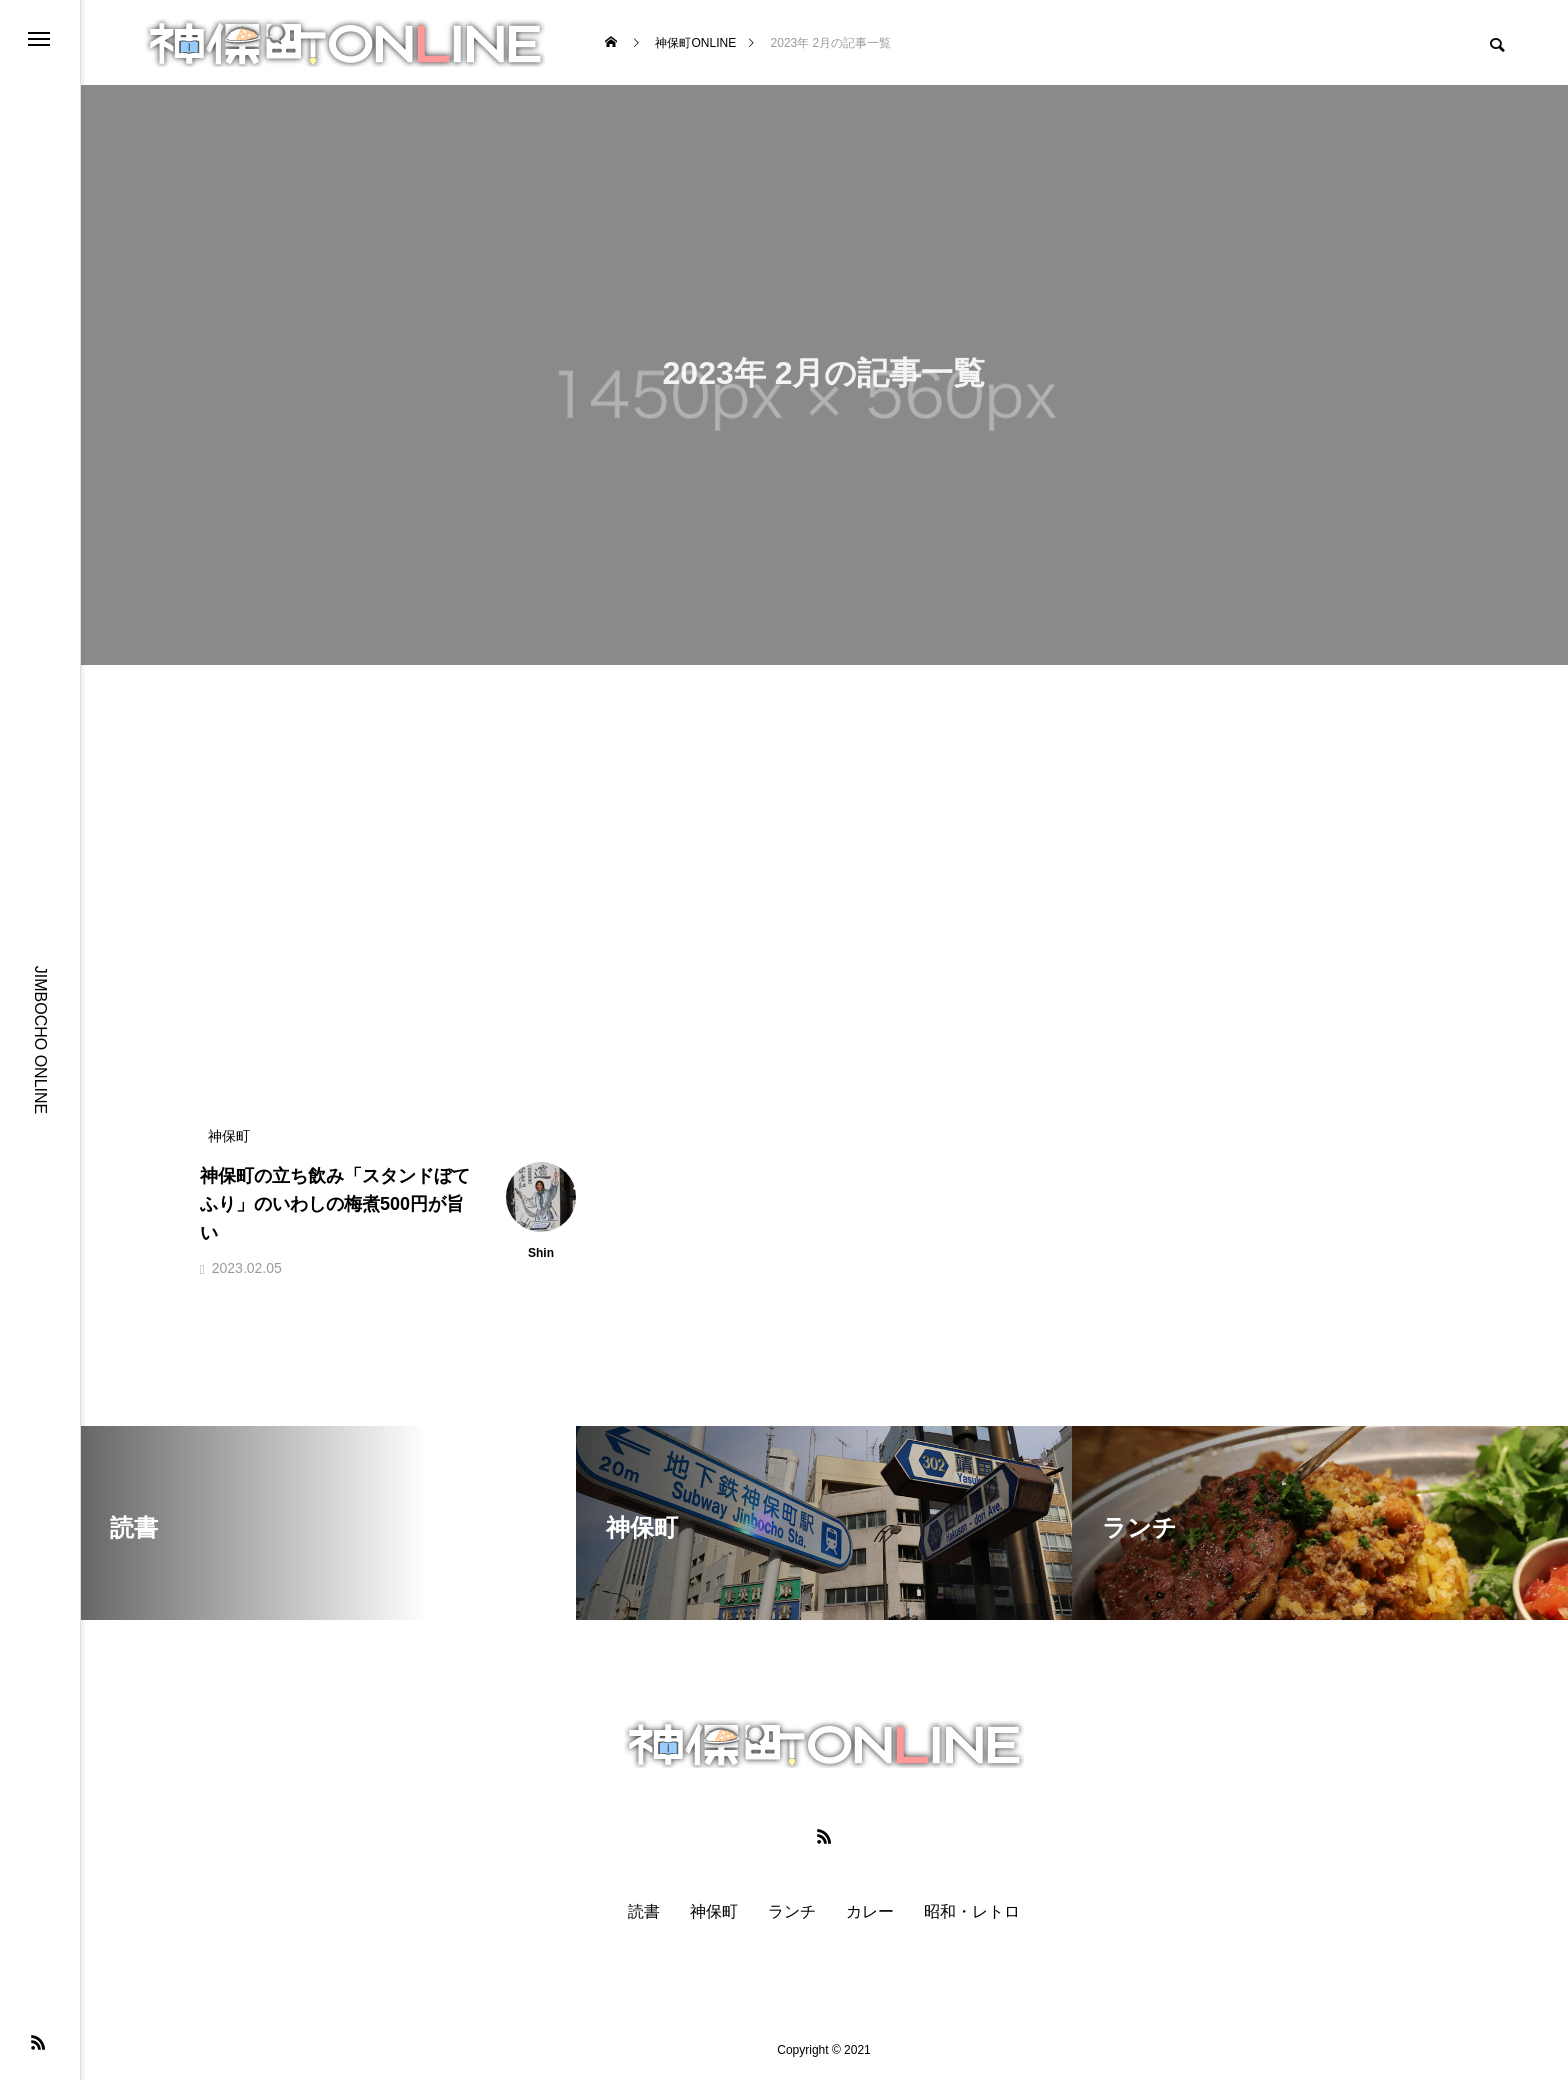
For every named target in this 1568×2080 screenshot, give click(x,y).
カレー (870, 1912)
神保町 (714, 1912)
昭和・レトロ (972, 1912)
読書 (644, 1912)
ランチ (792, 1912)
